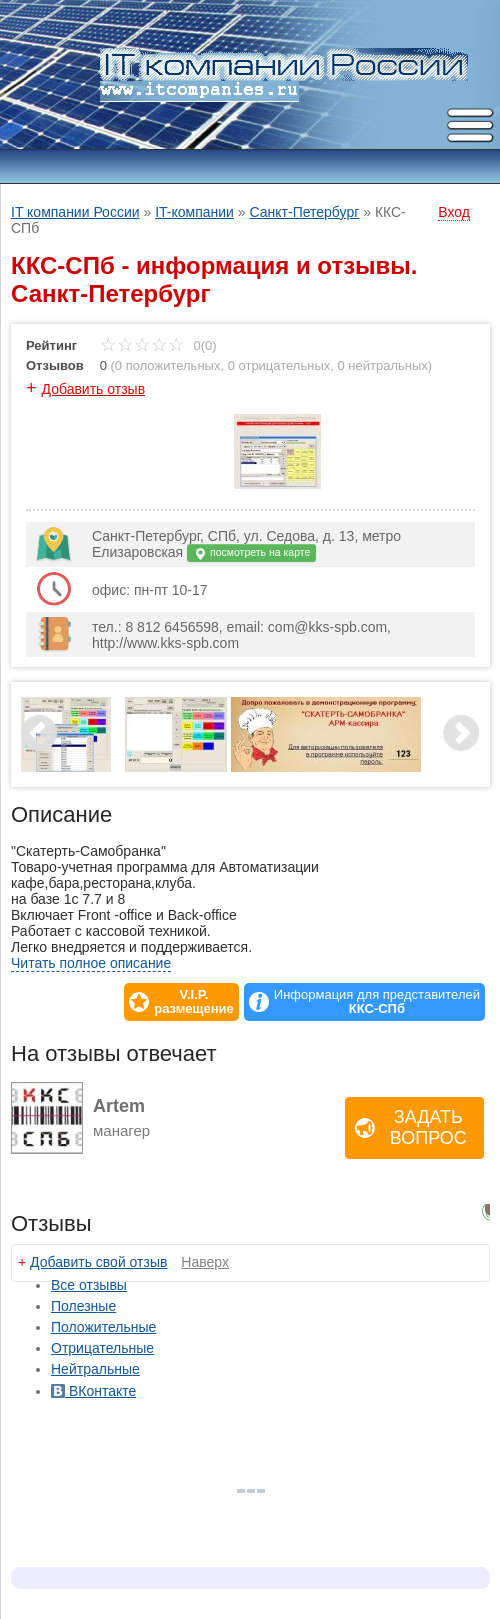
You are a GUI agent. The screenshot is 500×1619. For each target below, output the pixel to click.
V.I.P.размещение (194, 1002)
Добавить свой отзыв (98, 1262)
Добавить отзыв (94, 389)
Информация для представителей (377, 1002)
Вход (454, 212)
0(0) (158, 345)
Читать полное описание (91, 963)
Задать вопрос (428, 1127)
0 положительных (168, 365)
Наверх (205, 1262)
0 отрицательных (279, 365)
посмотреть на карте (251, 553)
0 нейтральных (383, 365)
